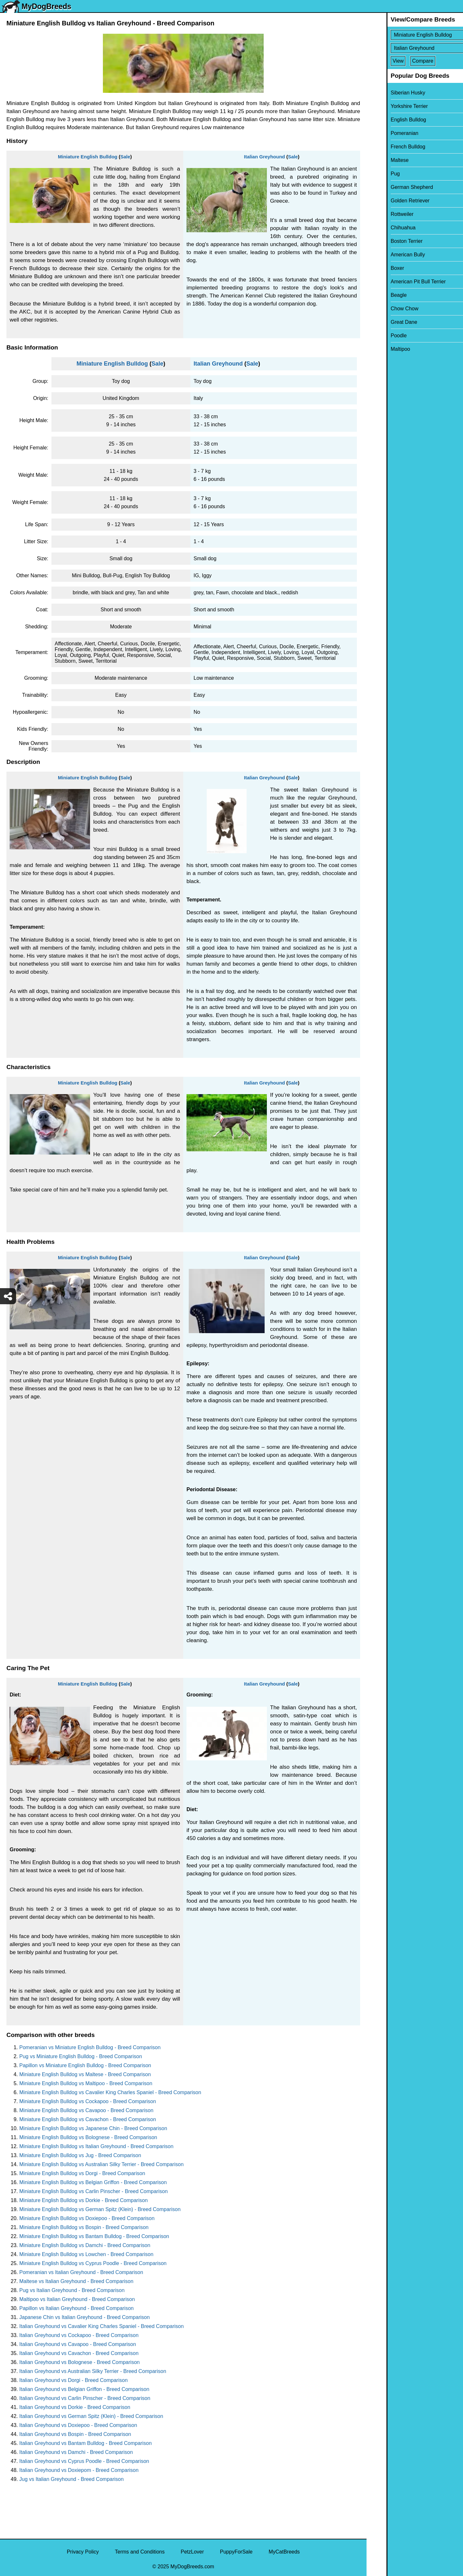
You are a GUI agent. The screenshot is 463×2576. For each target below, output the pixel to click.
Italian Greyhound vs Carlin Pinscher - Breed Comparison (84, 2398)
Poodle (379, 335)
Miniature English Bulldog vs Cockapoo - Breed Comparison (87, 2101)
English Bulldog (388, 119)
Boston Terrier (387, 241)
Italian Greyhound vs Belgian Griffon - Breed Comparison (84, 2389)
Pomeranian (384, 133)
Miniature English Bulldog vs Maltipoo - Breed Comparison (85, 2083)
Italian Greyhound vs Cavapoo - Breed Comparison (77, 2344)
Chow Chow (384, 308)
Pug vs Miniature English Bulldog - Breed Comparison (80, 2056)
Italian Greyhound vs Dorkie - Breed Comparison (74, 2407)
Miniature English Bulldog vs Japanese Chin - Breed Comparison (93, 2128)
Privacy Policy (83, 2551)
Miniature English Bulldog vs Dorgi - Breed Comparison (82, 2173)
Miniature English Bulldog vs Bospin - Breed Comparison (84, 2227)
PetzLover (192, 2551)
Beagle (379, 295)
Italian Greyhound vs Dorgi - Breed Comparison (73, 2380)
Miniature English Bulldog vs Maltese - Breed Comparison (85, 2074)
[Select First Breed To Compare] (415, 35)
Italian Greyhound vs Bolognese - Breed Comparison (79, 2362)
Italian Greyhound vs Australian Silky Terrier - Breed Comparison (92, 2371)
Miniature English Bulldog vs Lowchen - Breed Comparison (86, 2254)
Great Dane (384, 322)
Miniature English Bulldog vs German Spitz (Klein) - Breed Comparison (100, 2209)
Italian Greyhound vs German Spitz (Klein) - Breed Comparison (91, 2416)
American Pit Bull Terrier (398, 281)
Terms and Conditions (140, 2551)
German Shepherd (392, 187)
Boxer (377, 268)
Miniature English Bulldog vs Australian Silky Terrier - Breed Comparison (101, 2164)
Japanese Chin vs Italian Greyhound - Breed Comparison (84, 2317)
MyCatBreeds (284, 2551)
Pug (375, 173)
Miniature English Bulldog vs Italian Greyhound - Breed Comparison (96, 2146)
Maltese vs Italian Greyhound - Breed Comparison (76, 2281)
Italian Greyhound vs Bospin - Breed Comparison (75, 2434)
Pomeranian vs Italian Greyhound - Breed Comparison (81, 2272)
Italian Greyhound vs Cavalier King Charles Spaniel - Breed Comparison (101, 2326)
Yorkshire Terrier (389, 106)
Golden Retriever (390, 200)
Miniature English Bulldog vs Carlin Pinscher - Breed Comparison (93, 2191)
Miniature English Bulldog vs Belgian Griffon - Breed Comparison (93, 2182)
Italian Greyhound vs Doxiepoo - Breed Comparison (78, 2425)
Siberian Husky (388, 92)
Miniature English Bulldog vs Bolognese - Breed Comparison (88, 2137)
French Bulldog (388, 146)
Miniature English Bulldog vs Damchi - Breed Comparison (84, 2245)
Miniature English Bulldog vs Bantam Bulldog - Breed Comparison (94, 2236)
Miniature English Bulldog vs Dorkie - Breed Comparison (83, 2200)
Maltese (380, 160)
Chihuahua (383, 227)
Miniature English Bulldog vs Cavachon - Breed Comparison (87, 2119)
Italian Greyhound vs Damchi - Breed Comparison (76, 2452)
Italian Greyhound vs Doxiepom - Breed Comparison (79, 2470)
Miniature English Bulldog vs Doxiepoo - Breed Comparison (87, 2218)
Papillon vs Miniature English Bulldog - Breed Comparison (85, 2065)
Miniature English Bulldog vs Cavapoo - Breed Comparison (86, 2110)
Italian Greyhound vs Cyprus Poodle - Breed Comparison (84, 2461)
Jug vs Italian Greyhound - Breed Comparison (71, 2479)
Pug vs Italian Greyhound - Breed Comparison (71, 2290)
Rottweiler (382, 214)
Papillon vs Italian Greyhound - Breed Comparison (76, 2308)
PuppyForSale (236, 2551)
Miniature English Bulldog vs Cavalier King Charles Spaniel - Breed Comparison (110, 2092)
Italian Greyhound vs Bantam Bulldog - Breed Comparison (85, 2443)
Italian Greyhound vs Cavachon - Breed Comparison (79, 2353)
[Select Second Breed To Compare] (415, 48)
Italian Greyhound (264, 156)
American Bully (388, 254)
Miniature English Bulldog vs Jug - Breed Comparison (80, 2155)
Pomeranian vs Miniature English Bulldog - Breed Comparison (89, 2047)
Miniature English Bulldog (87, 156)
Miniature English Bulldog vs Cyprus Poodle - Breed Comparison (93, 2263)
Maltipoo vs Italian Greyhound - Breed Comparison (77, 2299)
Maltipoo (380, 349)
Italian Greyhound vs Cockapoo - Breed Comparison (79, 2335)
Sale (125, 156)
